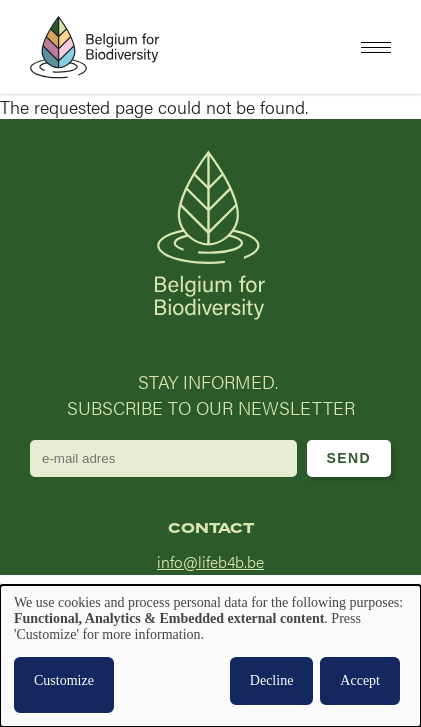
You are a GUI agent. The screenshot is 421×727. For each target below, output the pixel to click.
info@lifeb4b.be (210, 561)
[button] (376, 47)
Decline (272, 680)
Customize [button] (64, 680)
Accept (360, 680)
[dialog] (210, 656)
